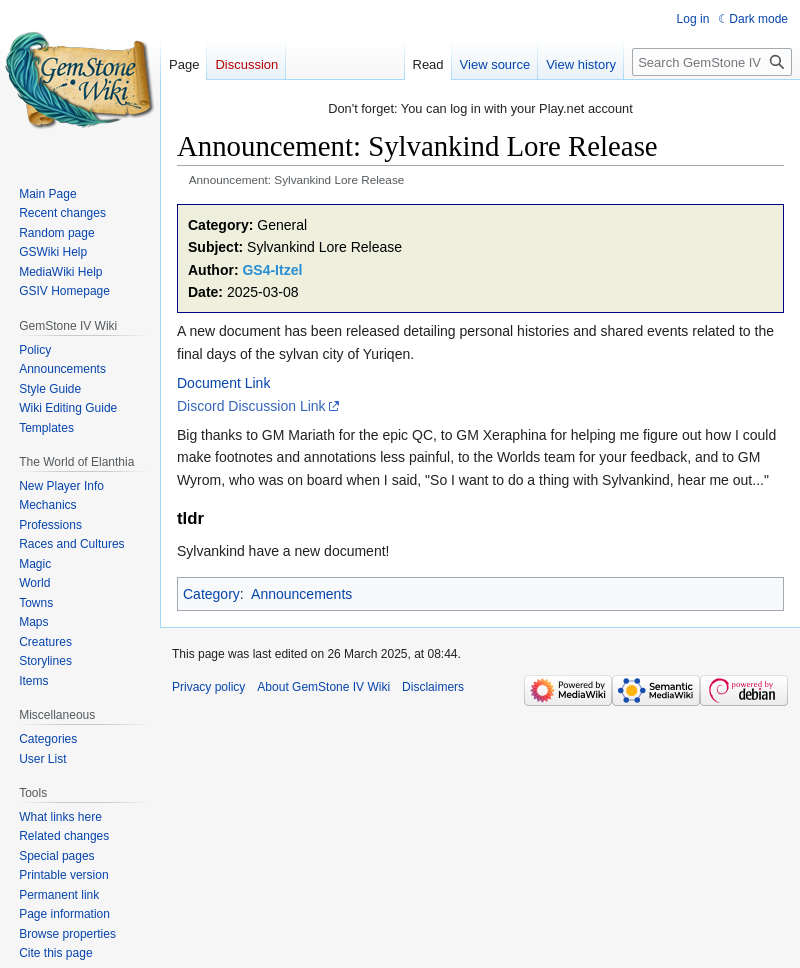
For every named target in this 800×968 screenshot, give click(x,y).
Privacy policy (208, 687)
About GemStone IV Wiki (323, 687)
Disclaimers (433, 687)
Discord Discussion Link (251, 406)
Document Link (223, 383)
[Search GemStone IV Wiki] (712, 62)
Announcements (301, 594)
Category (211, 594)
